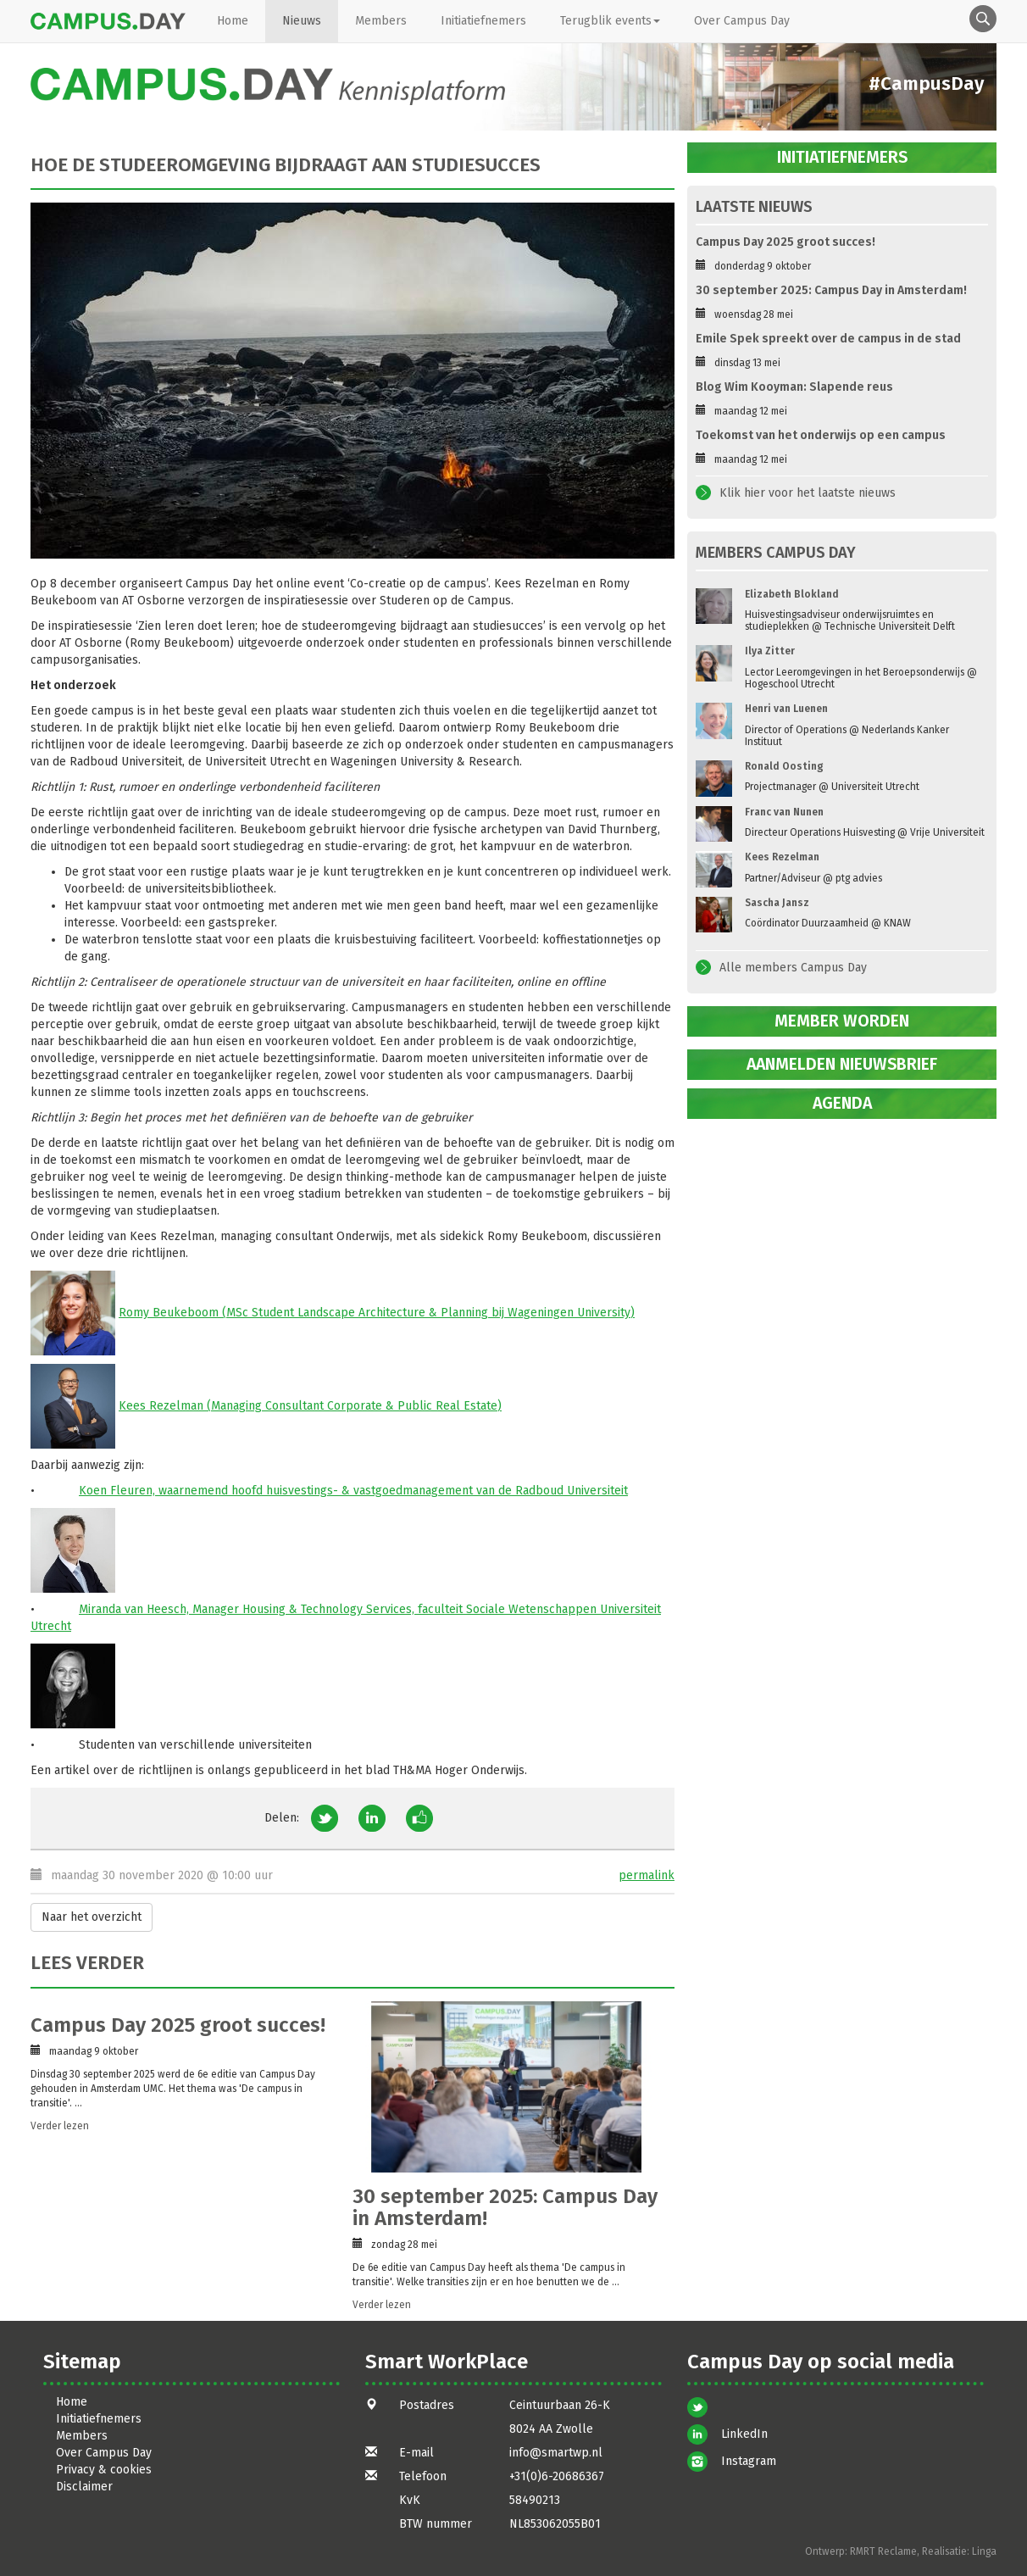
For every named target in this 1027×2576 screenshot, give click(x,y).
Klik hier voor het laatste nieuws (807, 493)
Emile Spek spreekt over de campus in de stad (828, 338)
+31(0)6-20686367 (556, 2476)
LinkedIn (744, 2434)
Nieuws (301, 21)
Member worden (841, 1021)
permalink (646, 1875)
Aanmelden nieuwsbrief (842, 1064)
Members (381, 21)
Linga (984, 2551)
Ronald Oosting (784, 766)
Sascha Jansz (777, 903)
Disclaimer (84, 2486)
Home (232, 21)
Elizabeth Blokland (792, 594)
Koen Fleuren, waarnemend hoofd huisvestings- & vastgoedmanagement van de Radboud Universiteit (353, 1490)
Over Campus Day (742, 21)
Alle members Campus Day (793, 967)
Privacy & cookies (104, 2469)
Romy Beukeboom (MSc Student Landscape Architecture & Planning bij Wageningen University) (377, 1312)
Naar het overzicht (92, 1917)
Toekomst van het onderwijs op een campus (821, 435)
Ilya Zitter (770, 651)
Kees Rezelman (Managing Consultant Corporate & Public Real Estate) (310, 1406)
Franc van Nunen (784, 812)
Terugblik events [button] (610, 21)
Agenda (842, 1103)
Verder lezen (60, 2126)
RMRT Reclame (883, 2551)
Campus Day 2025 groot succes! (178, 2025)
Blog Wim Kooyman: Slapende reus (794, 387)
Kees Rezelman (782, 857)
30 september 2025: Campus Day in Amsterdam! (505, 2207)
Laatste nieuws (754, 207)
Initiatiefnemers (483, 21)
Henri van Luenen (786, 709)
